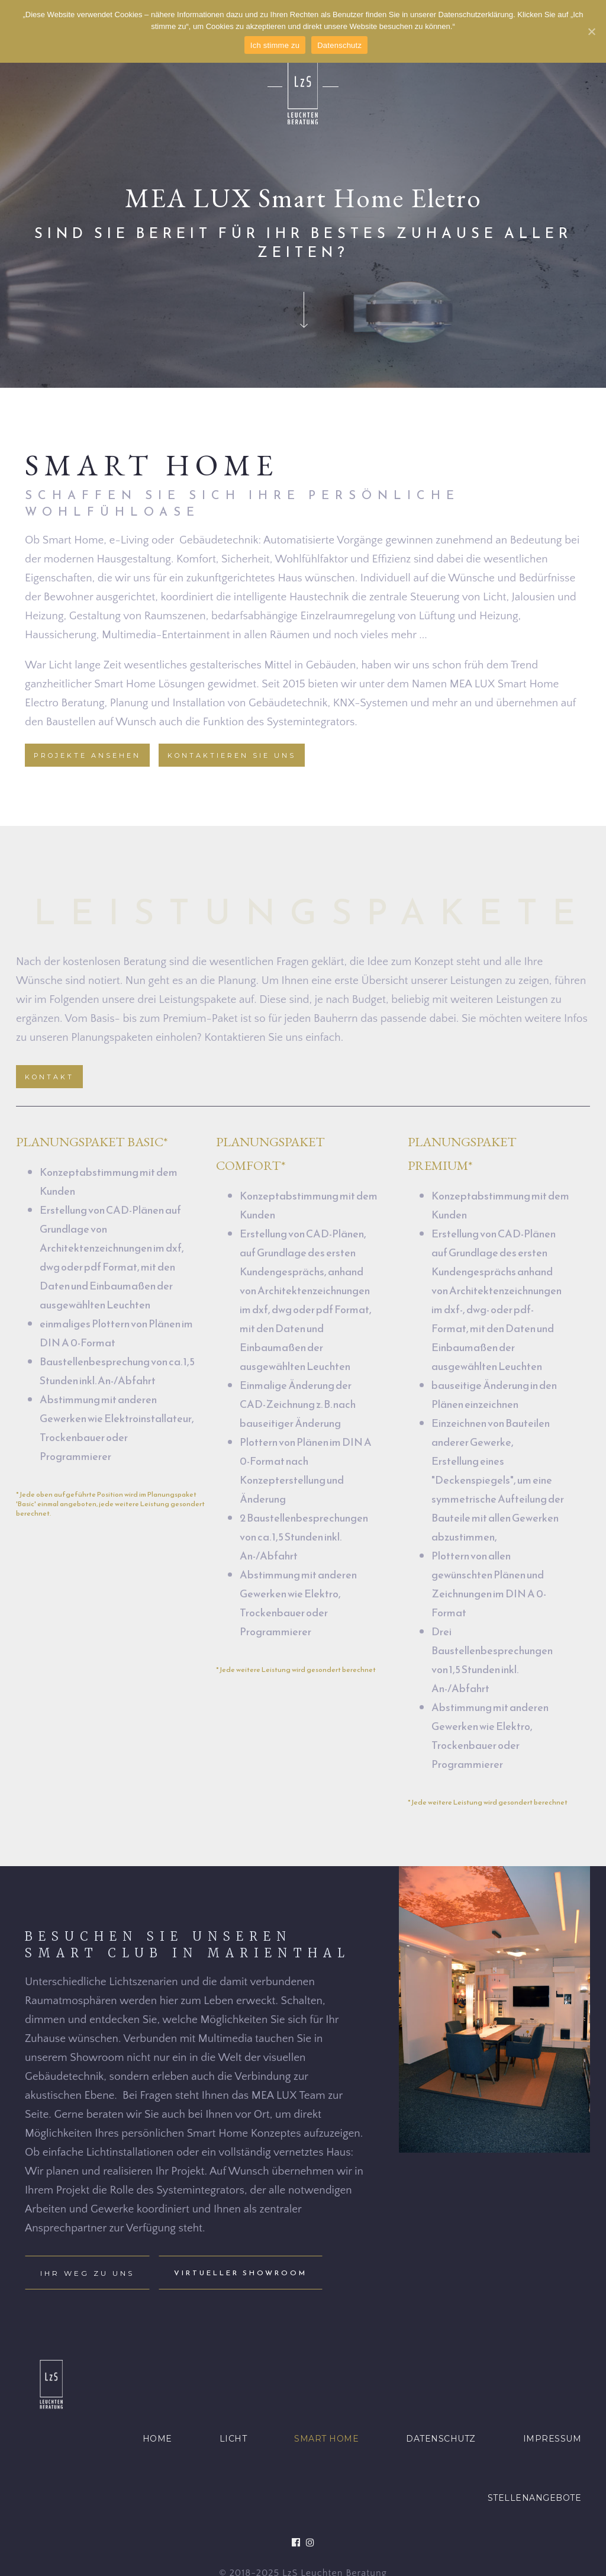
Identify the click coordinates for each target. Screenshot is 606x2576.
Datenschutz (339, 45)
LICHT (233, 2438)
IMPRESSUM (552, 2438)
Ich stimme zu (274, 45)
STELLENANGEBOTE (535, 2498)
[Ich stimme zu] (591, 31)
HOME (157, 2438)
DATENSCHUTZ (441, 2438)
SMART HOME (326, 2438)
